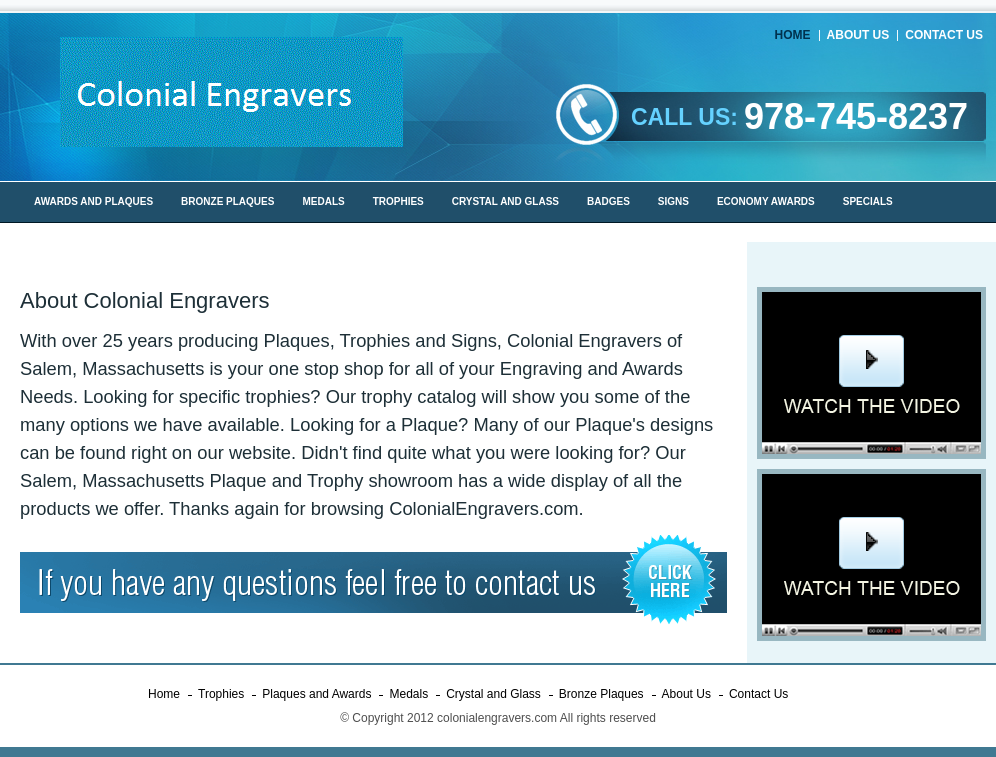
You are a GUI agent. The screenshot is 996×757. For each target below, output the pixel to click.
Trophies (221, 694)
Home (793, 35)
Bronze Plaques (601, 694)
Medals (408, 694)
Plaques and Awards (316, 694)
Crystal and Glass (493, 694)
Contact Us (944, 35)
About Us (858, 35)
